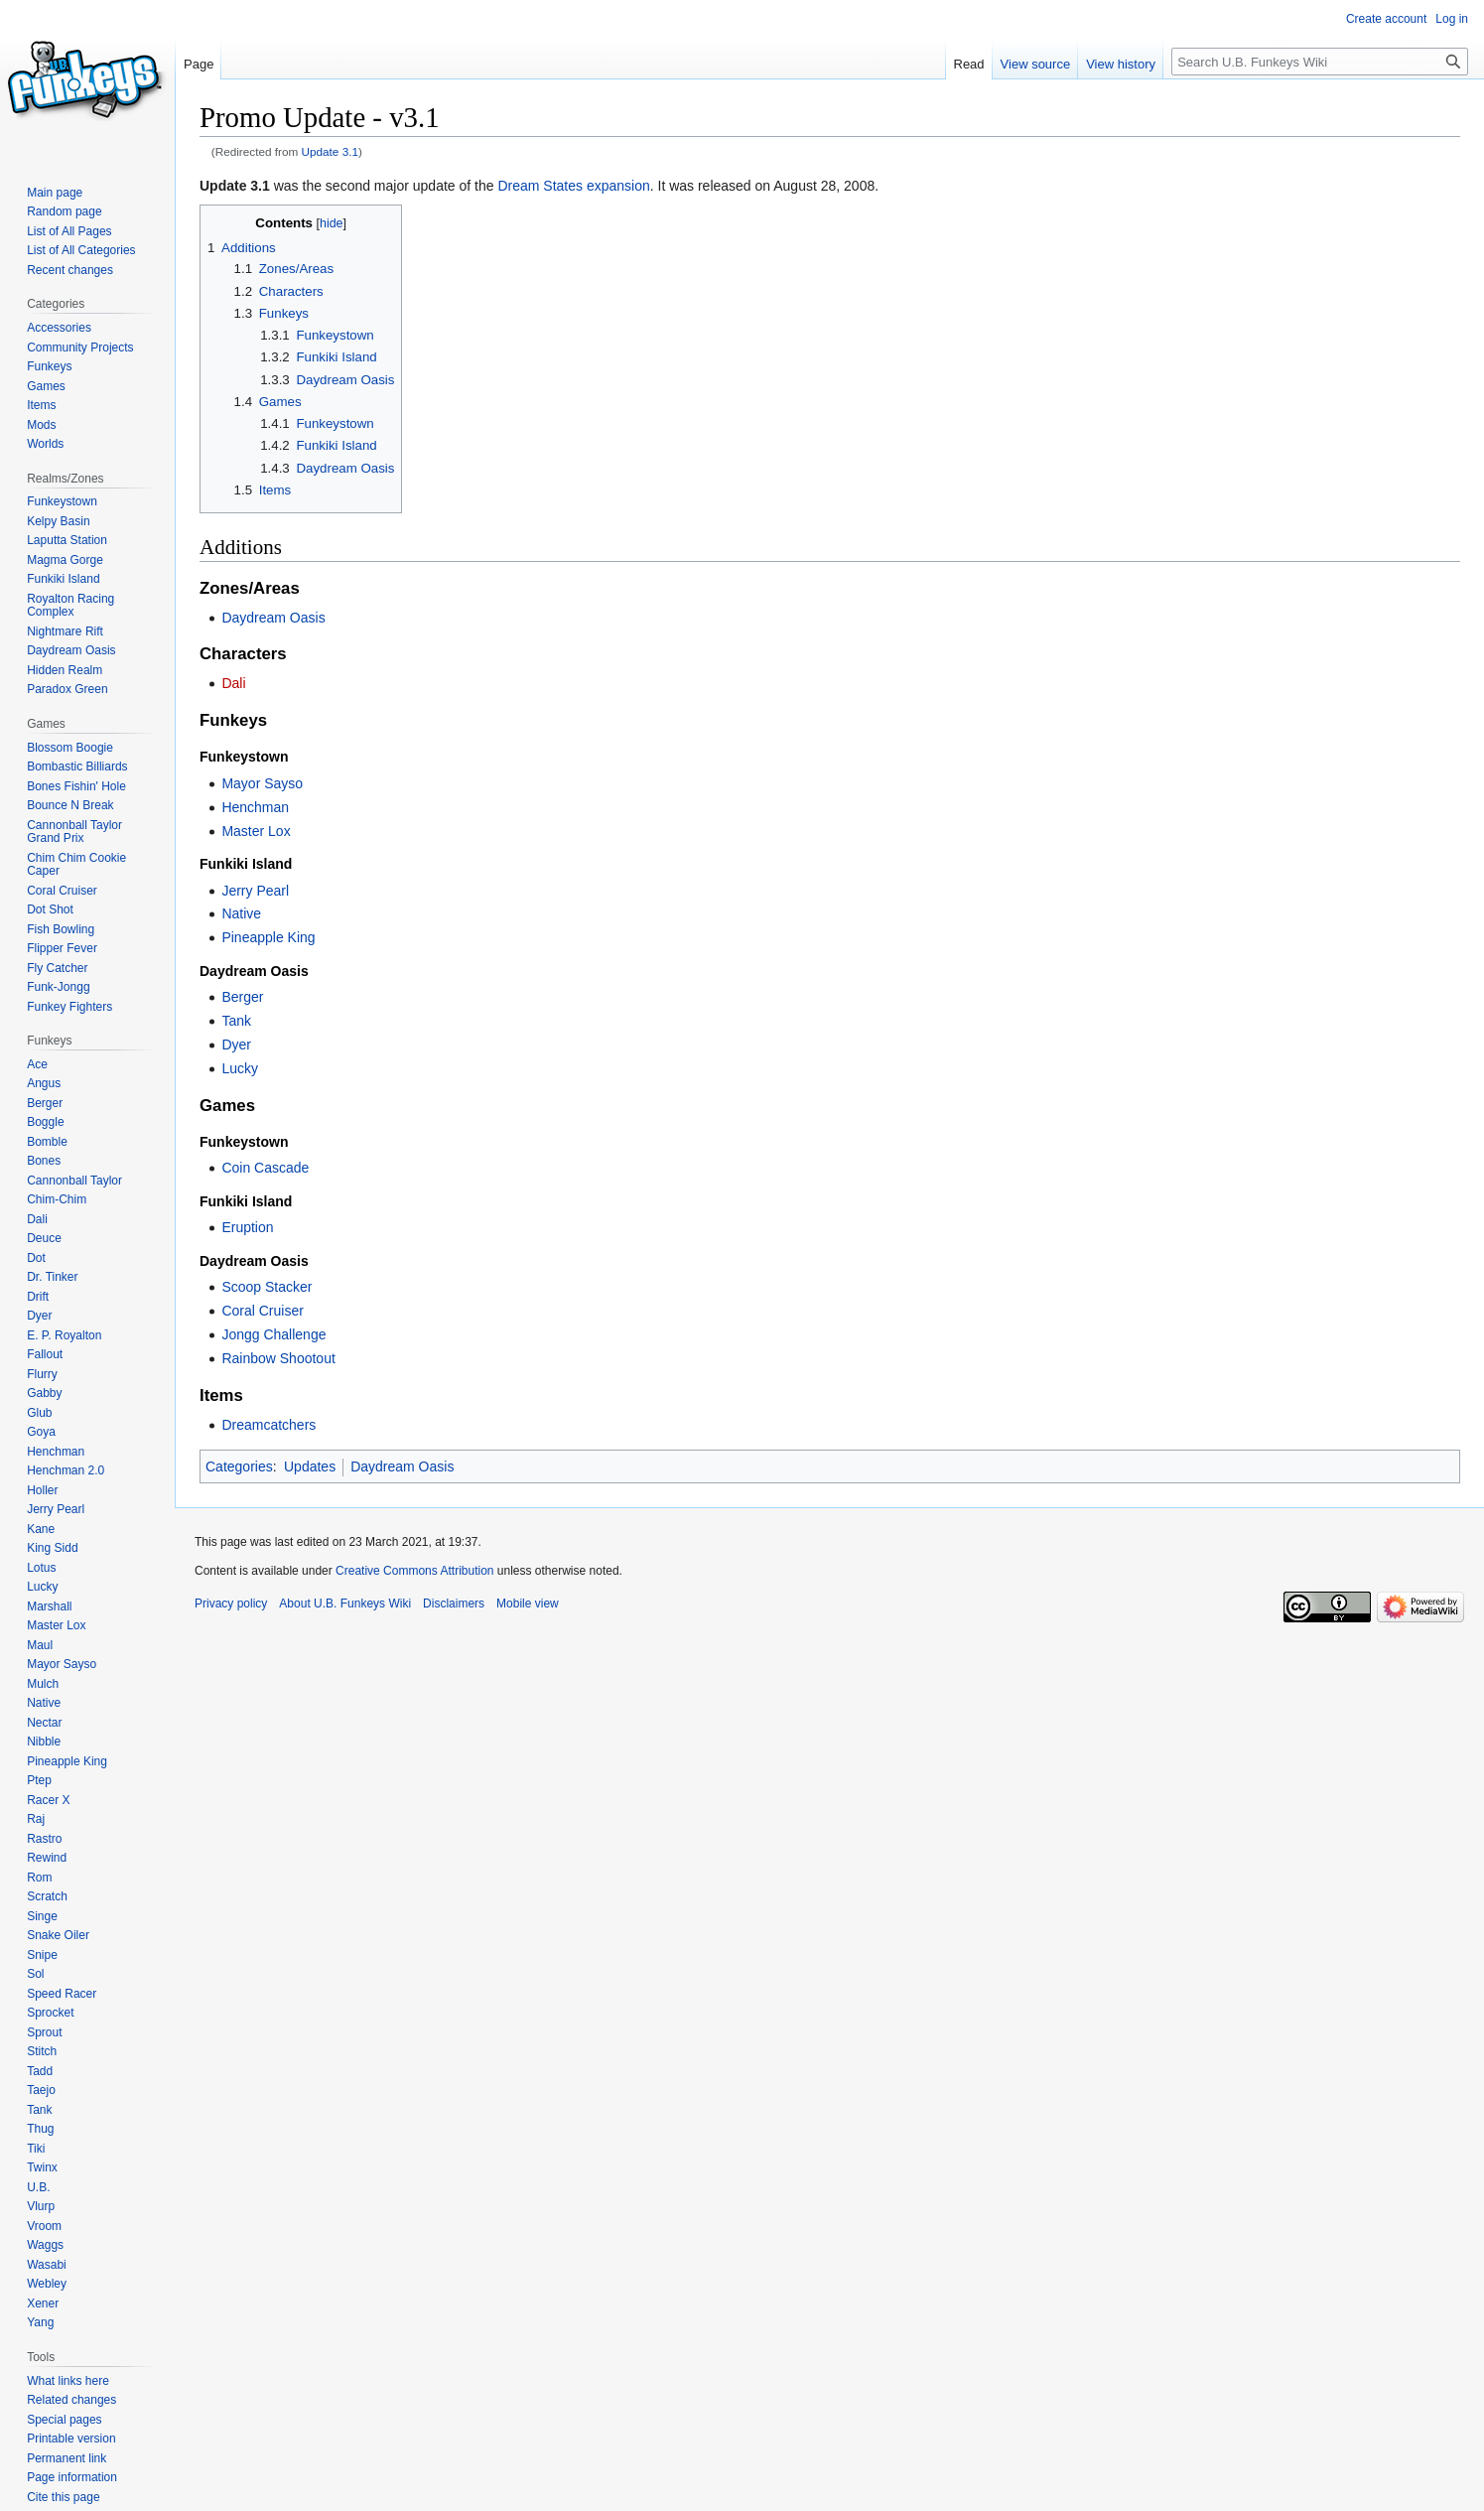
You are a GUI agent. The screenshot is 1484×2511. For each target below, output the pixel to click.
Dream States (540, 186)
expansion (618, 186)
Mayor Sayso (262, 783)
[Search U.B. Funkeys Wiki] (1319, 61)
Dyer (236, 1044)
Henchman (255, 807)
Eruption (247, 1227)
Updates (310, 1466)
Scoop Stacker (266, 1287)
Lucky (239, 1068)
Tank (236, 1021)
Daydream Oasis (273, 618)
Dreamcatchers (268, 1425)
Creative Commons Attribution (414, 1571)
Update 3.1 (330, 151)
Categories (239, 1466)
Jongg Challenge (273, 1334)
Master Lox (255, 831)
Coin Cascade (265, 1168)
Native (241, 913)
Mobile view (527, 1603)
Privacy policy (231, 1603)
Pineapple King (268, 937)
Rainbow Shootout (278, 1358)
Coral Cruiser (262, 1311)
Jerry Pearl (255, 891)
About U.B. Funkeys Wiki (345, 1603)
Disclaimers (453, 1603)
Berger (242, 997)
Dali (233, 683)
